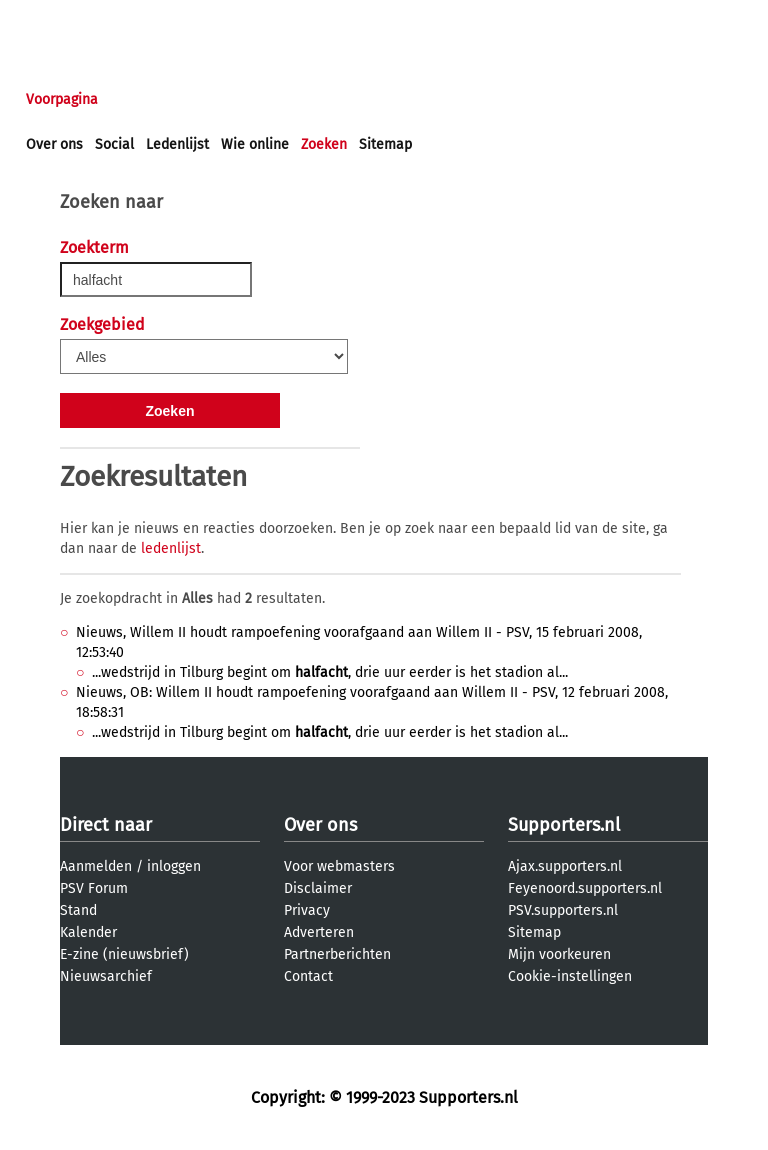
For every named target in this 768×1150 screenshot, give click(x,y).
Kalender (88, 932)
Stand (78, 910)
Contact (308, 976)
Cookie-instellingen (570, 976)
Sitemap (385, 144)
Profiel (437, 99)
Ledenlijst (177, 144)
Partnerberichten (337, 954)
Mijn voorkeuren (559, 954)
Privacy (307, 910)
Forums (220, 99)
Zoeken (324, 144)
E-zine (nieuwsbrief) (124, 954)
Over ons (54, 144)
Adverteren (319, 932)
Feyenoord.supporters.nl (585, 888)
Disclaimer (318, 888)
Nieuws (147, 99)
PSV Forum (94, 888)
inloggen (55, 18)
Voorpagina (62, 99)
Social (114, 144)
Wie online (255, 144)
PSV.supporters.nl (563, 910)
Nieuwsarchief (106, 976)
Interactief (303, 99)
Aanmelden (96, 866)
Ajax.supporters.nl (565, 866)
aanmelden (132, 18)
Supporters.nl (564, 825)
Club (377, 99)
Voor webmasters (339, 866)
